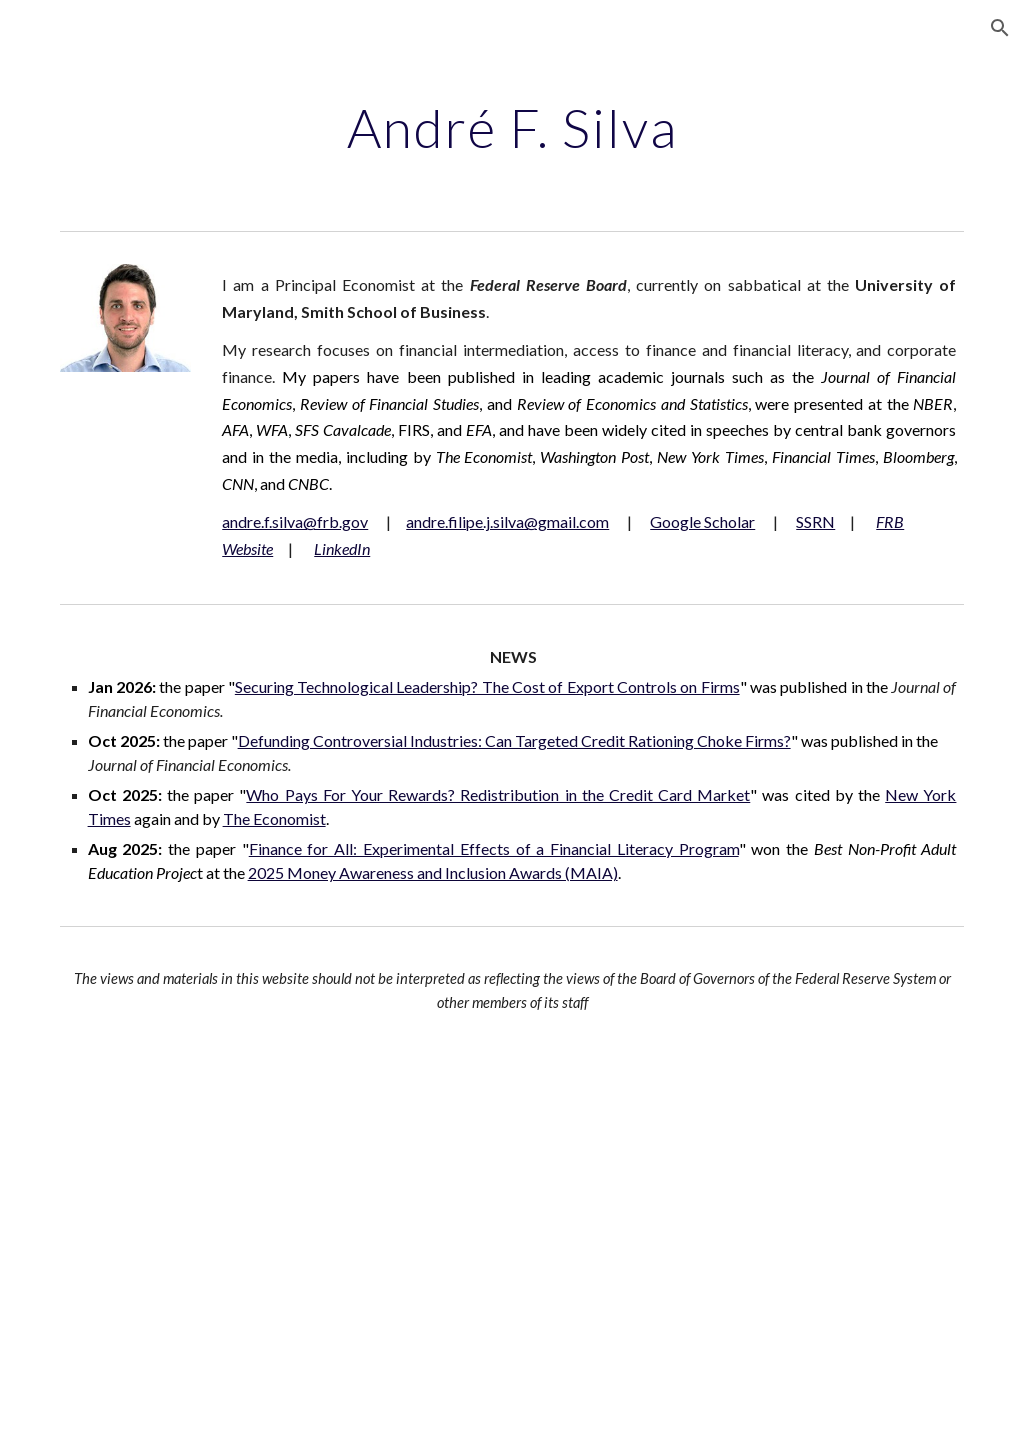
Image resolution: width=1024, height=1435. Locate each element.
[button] (1000, 28)
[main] (512, 125)
